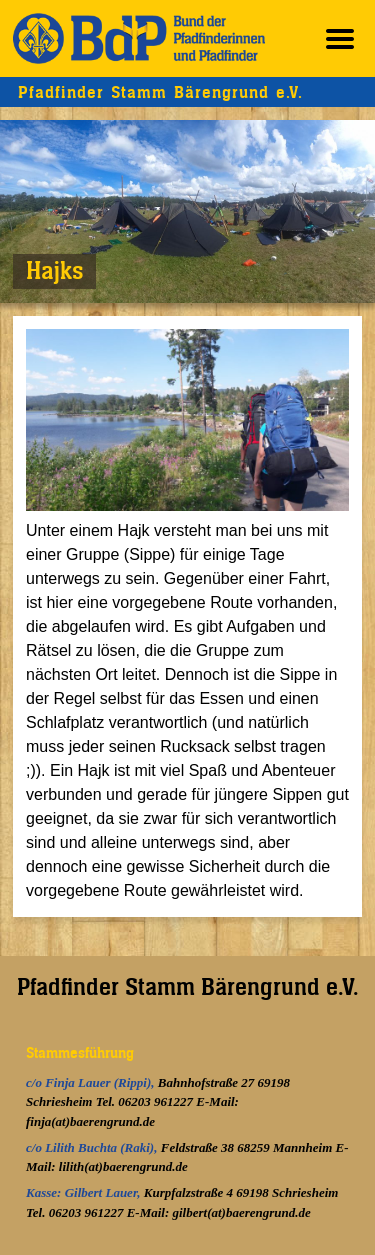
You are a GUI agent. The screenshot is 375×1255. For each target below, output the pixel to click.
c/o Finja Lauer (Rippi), (92, 1082)
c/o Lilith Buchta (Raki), (93, 1147)
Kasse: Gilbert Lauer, (85, 1192)
